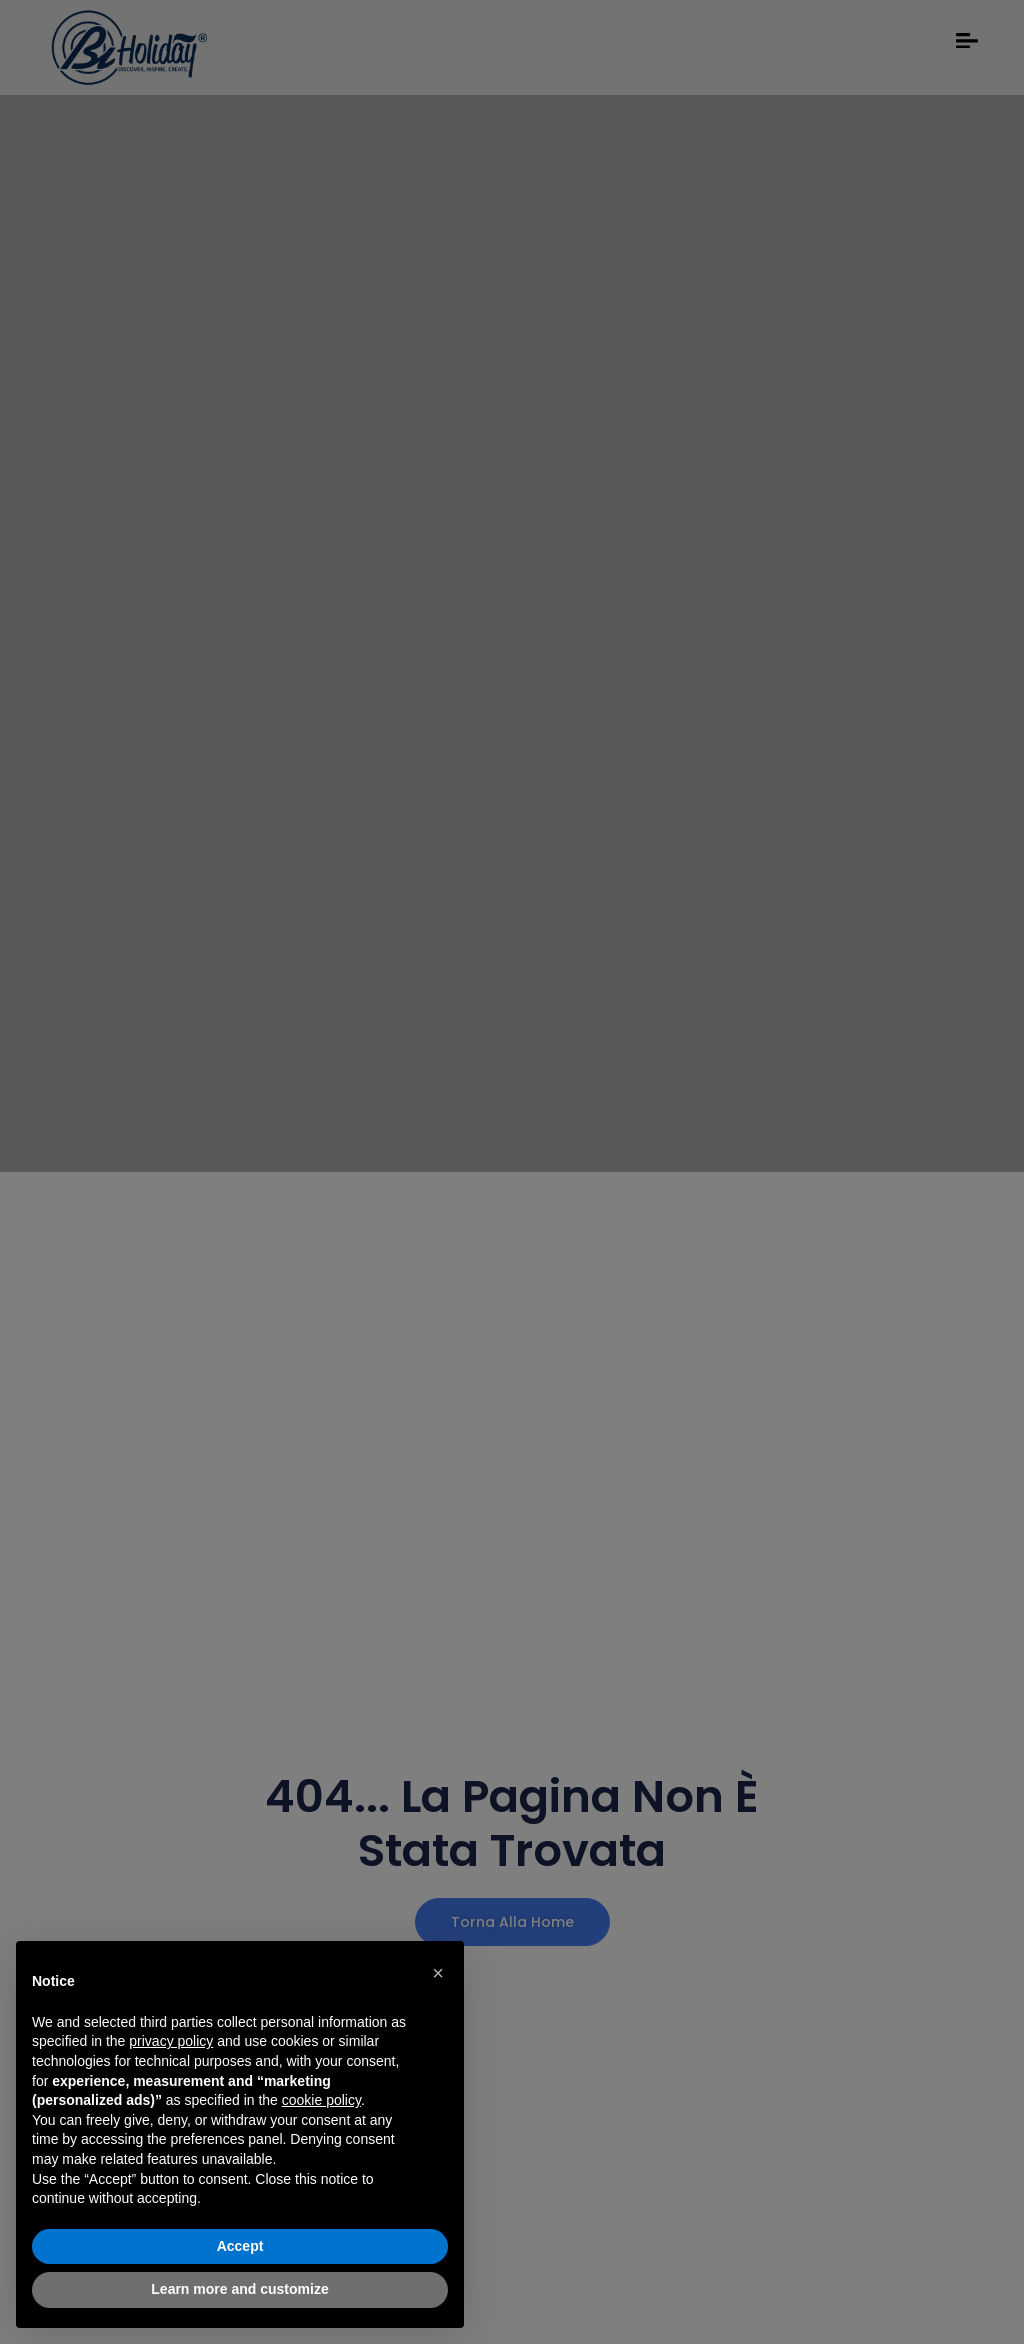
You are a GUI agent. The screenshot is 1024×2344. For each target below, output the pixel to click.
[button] (438, 1973)
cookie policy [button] (321, 2100)
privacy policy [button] (171, 2041)
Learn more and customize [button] (239, 2289)
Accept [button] (240, 2246)
